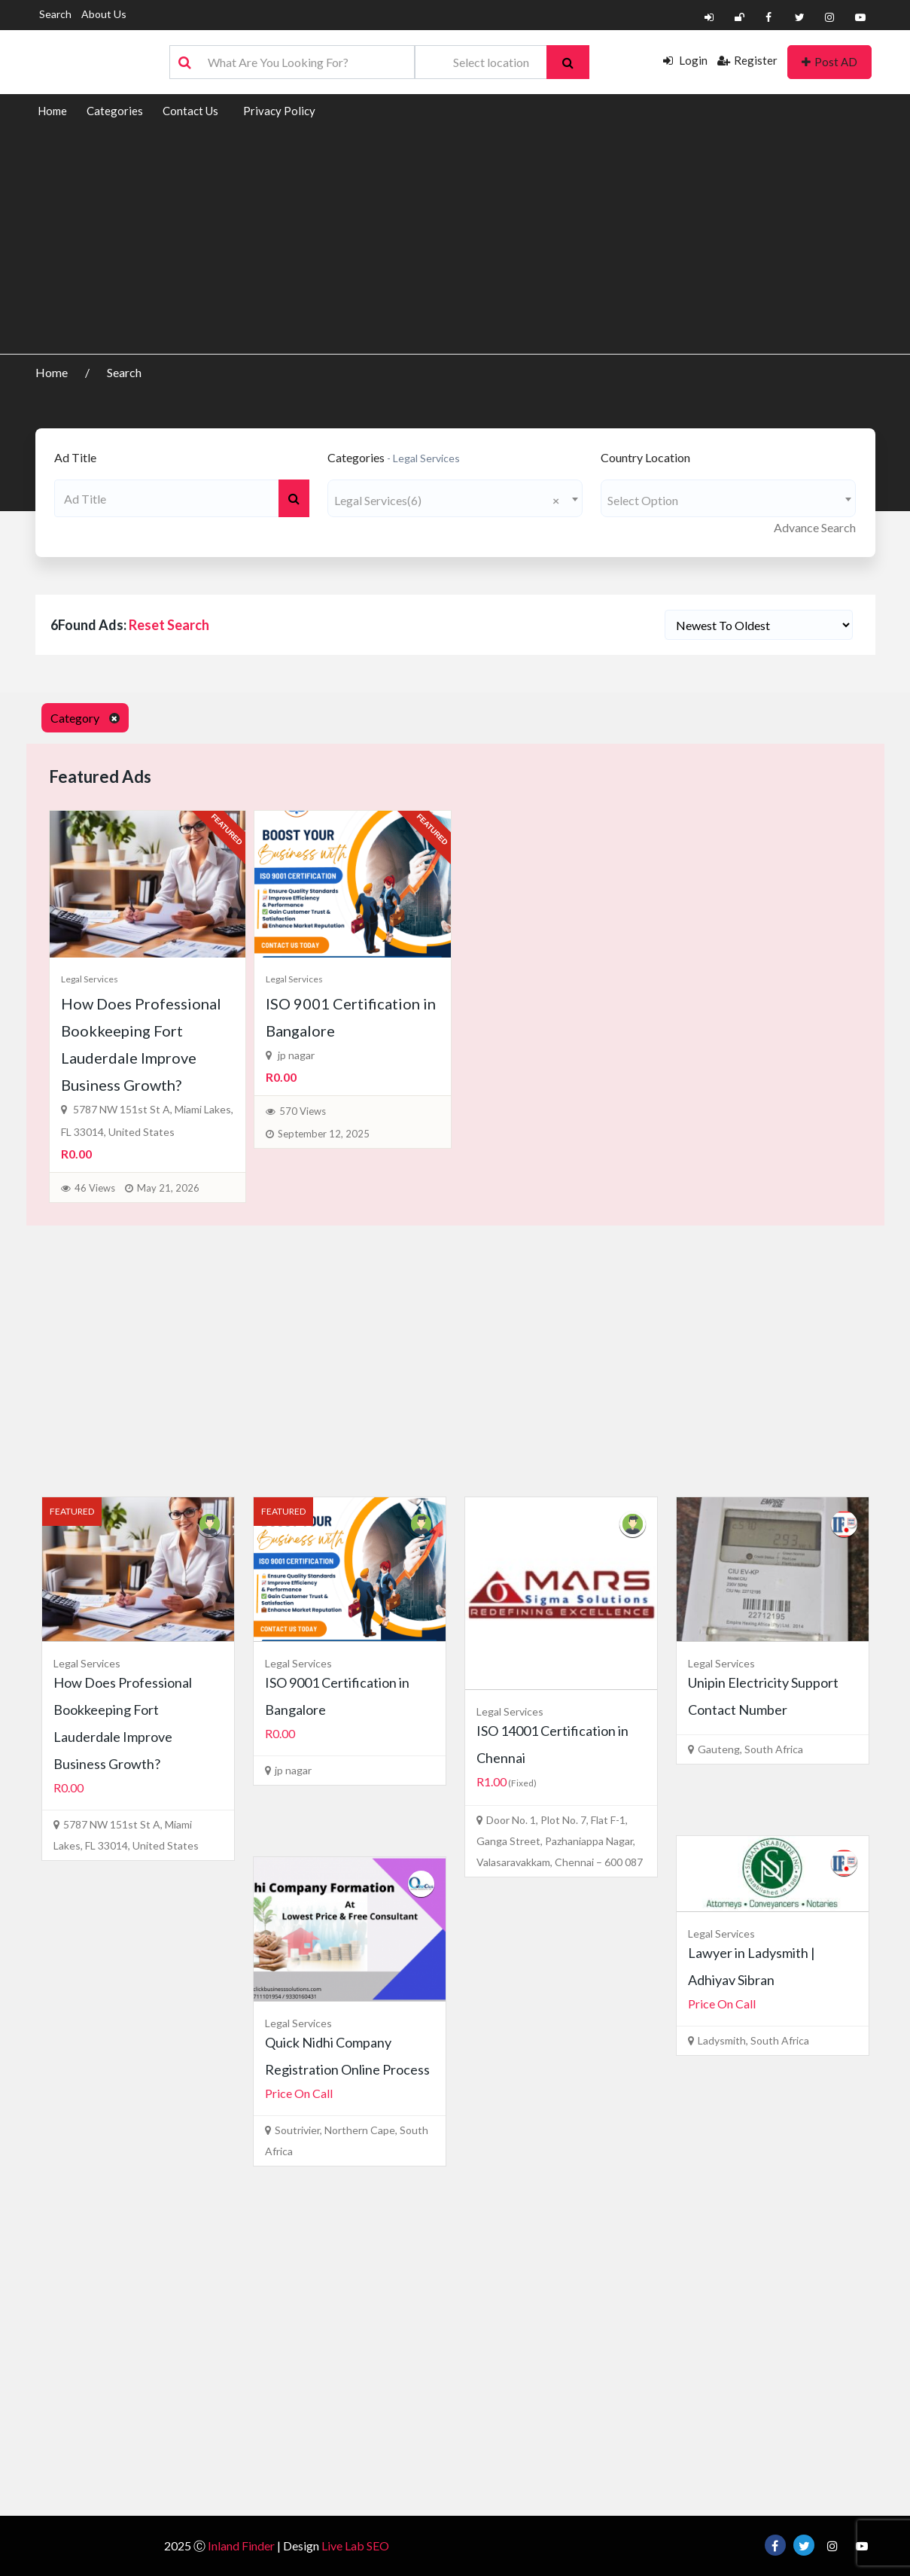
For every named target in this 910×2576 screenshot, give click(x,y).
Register (747, 60)
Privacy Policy (279, 110)
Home (52, 110)
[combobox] (455, 498)
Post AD (829, 62)
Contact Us (190, 110)
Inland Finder (241, 2545)
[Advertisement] (455, 240)
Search (55, 14)
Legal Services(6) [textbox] (446, 500)
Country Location (645, 457)
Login (685, 60)
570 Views (302, 1111)
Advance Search (815, 527)
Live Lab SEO (355, 2545)
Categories (115, 110)
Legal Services (89, 979)
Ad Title (75, 457)
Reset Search (169, 625)
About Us (103, 14)
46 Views (95, 1188)
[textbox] (728, 500)
